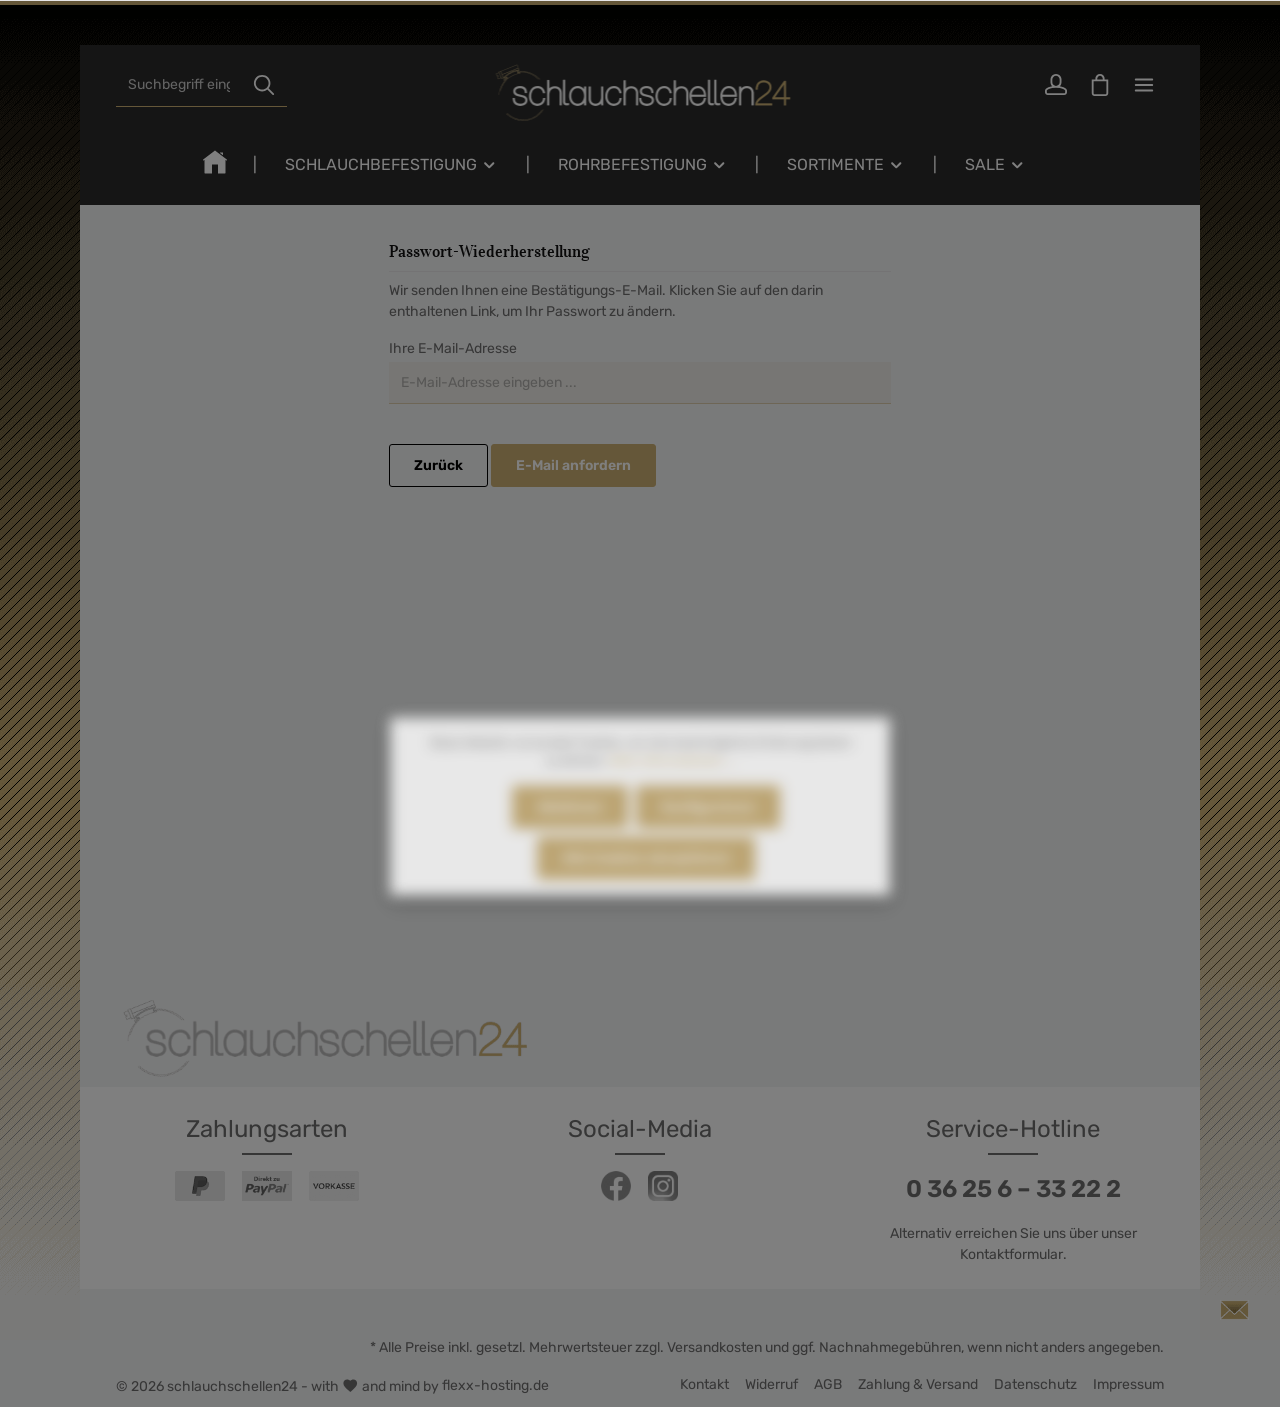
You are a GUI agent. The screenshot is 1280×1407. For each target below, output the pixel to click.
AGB (828, 1384)
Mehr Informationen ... (671, 781)
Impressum (1128, 1384)
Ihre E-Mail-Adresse (453, 348)
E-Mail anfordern (573, 465)
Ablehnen (570, 827)
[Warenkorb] (1100, 85)
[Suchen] (264, 84)
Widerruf (771, 1384)
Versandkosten (714, 1347)
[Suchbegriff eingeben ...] (179, 84)
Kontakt (704, 1384)
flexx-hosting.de (495, 1385)
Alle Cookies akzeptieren (646, 878)
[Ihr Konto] (1056, 85)
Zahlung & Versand (918, 1384)
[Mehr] (1144, 85)
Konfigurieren (708, 827)
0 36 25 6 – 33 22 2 (1013, 1189)
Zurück (438, 465)
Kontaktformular (1011, 1254)
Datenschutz (1035, 1384)
